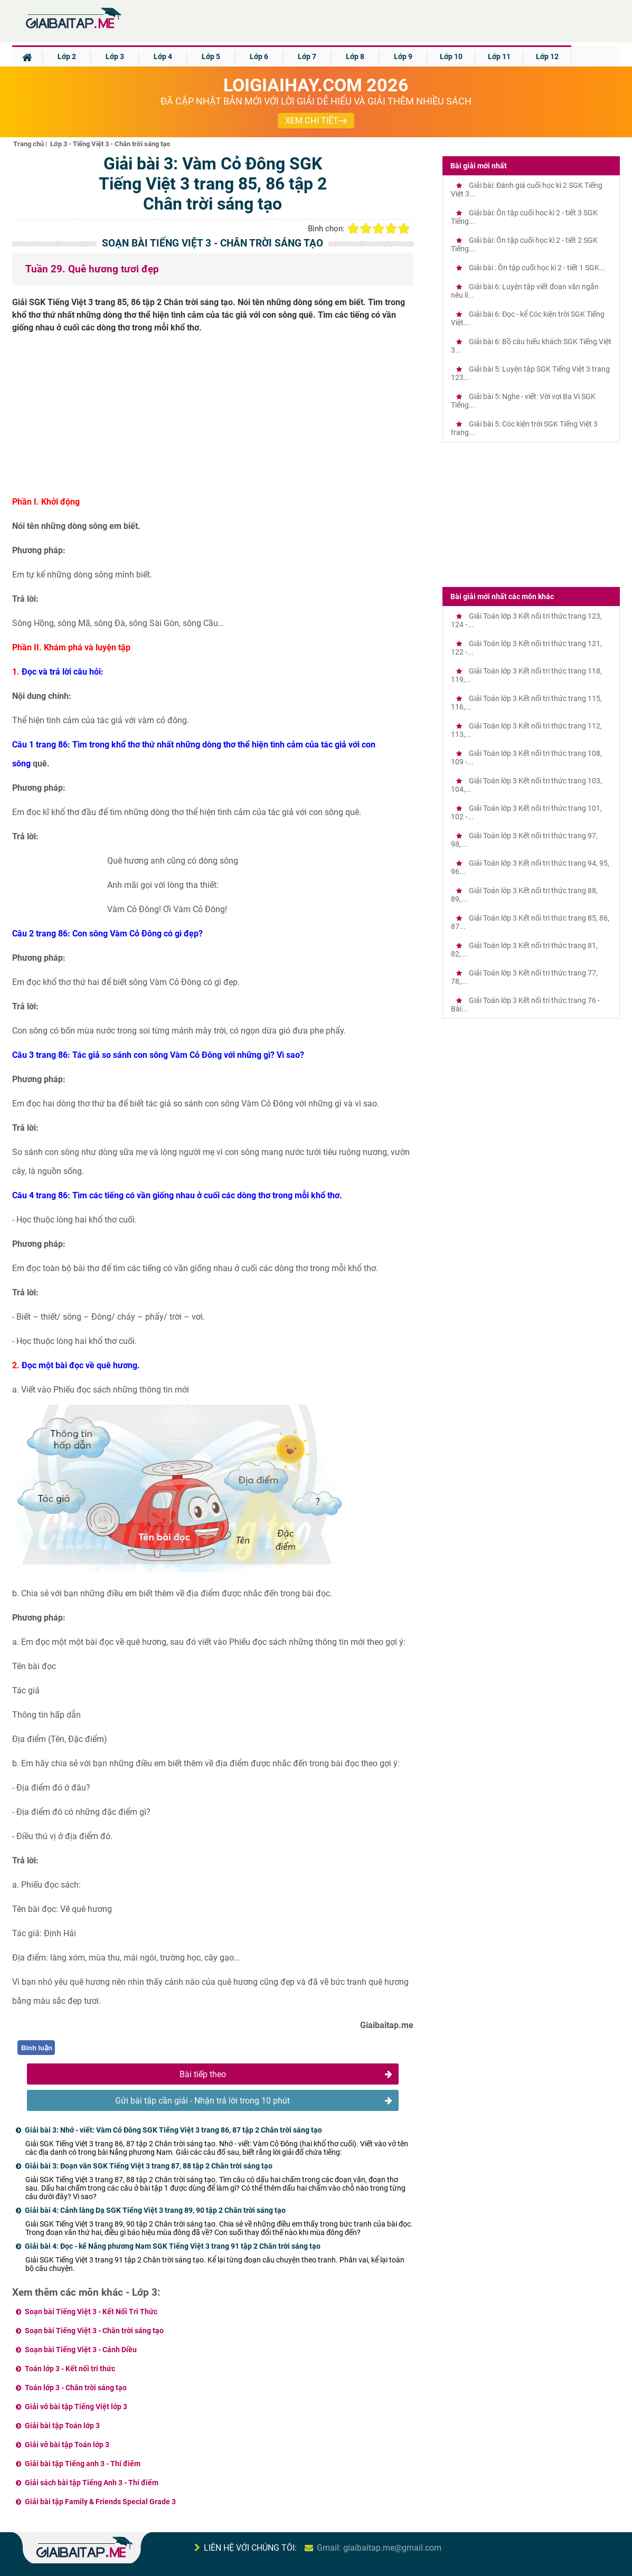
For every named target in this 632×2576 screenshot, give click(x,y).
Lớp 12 (547, 56)
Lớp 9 (403, 56)
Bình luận (36, 2048)
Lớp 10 (451, 56)
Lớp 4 (163, 56)
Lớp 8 (355, 56)
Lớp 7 (307, 56)
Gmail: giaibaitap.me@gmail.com (379, 2548)
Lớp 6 (259, 56)
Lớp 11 (499, 56)
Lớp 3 (115, 56)
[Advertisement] (212, 419)
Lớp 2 (67, 56)
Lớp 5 (211, 56)
